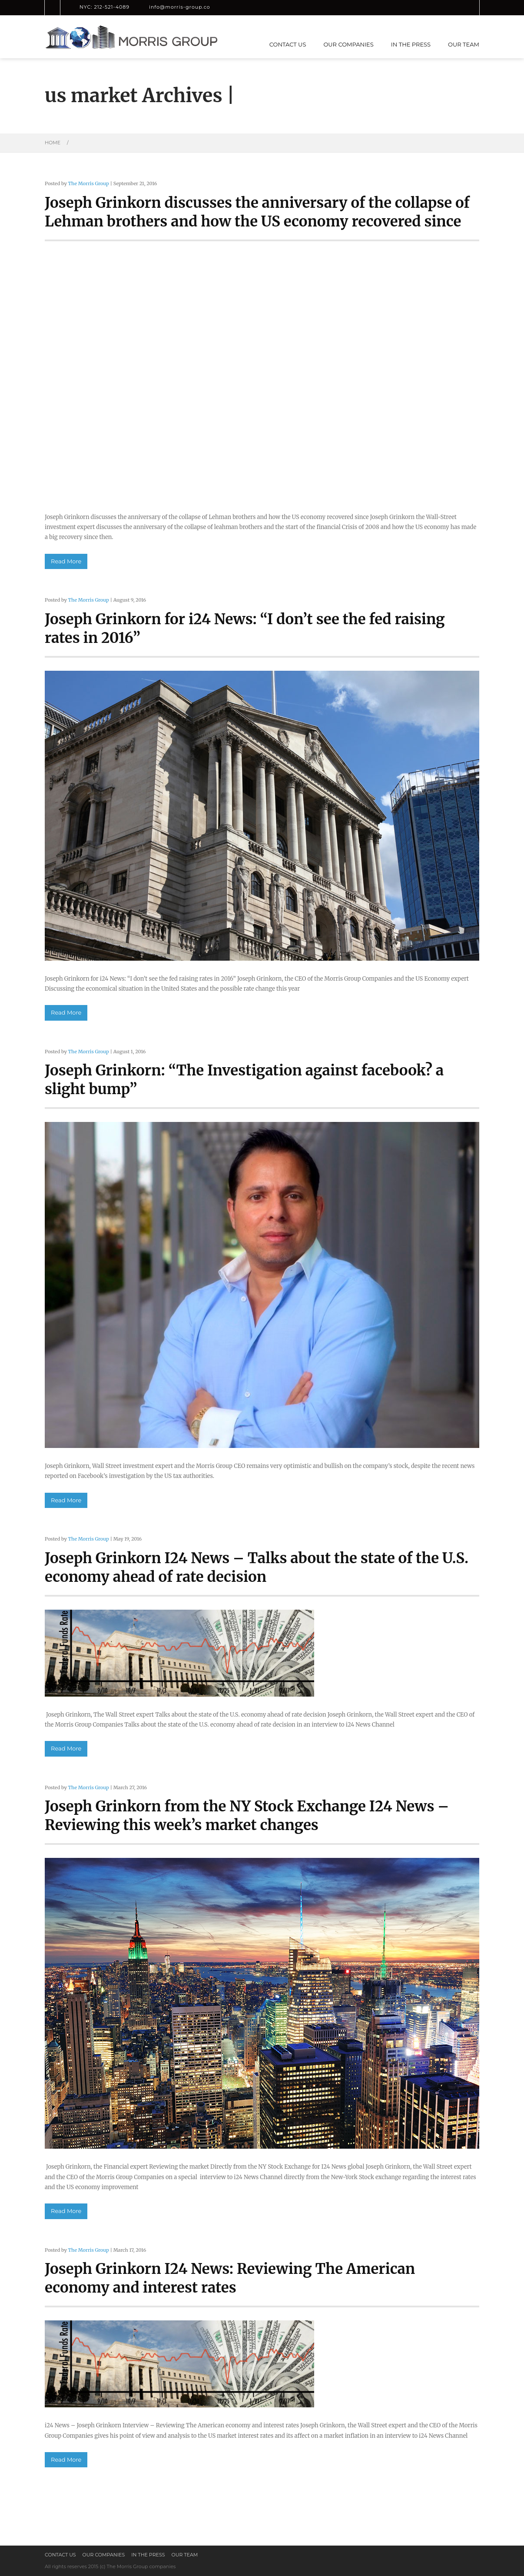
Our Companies (348, 44)
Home (52, 143)
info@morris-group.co (179, 7)
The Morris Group (88, 183)
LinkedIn (227, 7)
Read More (66, 561)
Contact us (287, 44)
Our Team (463, 44)
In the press (411, 44)
